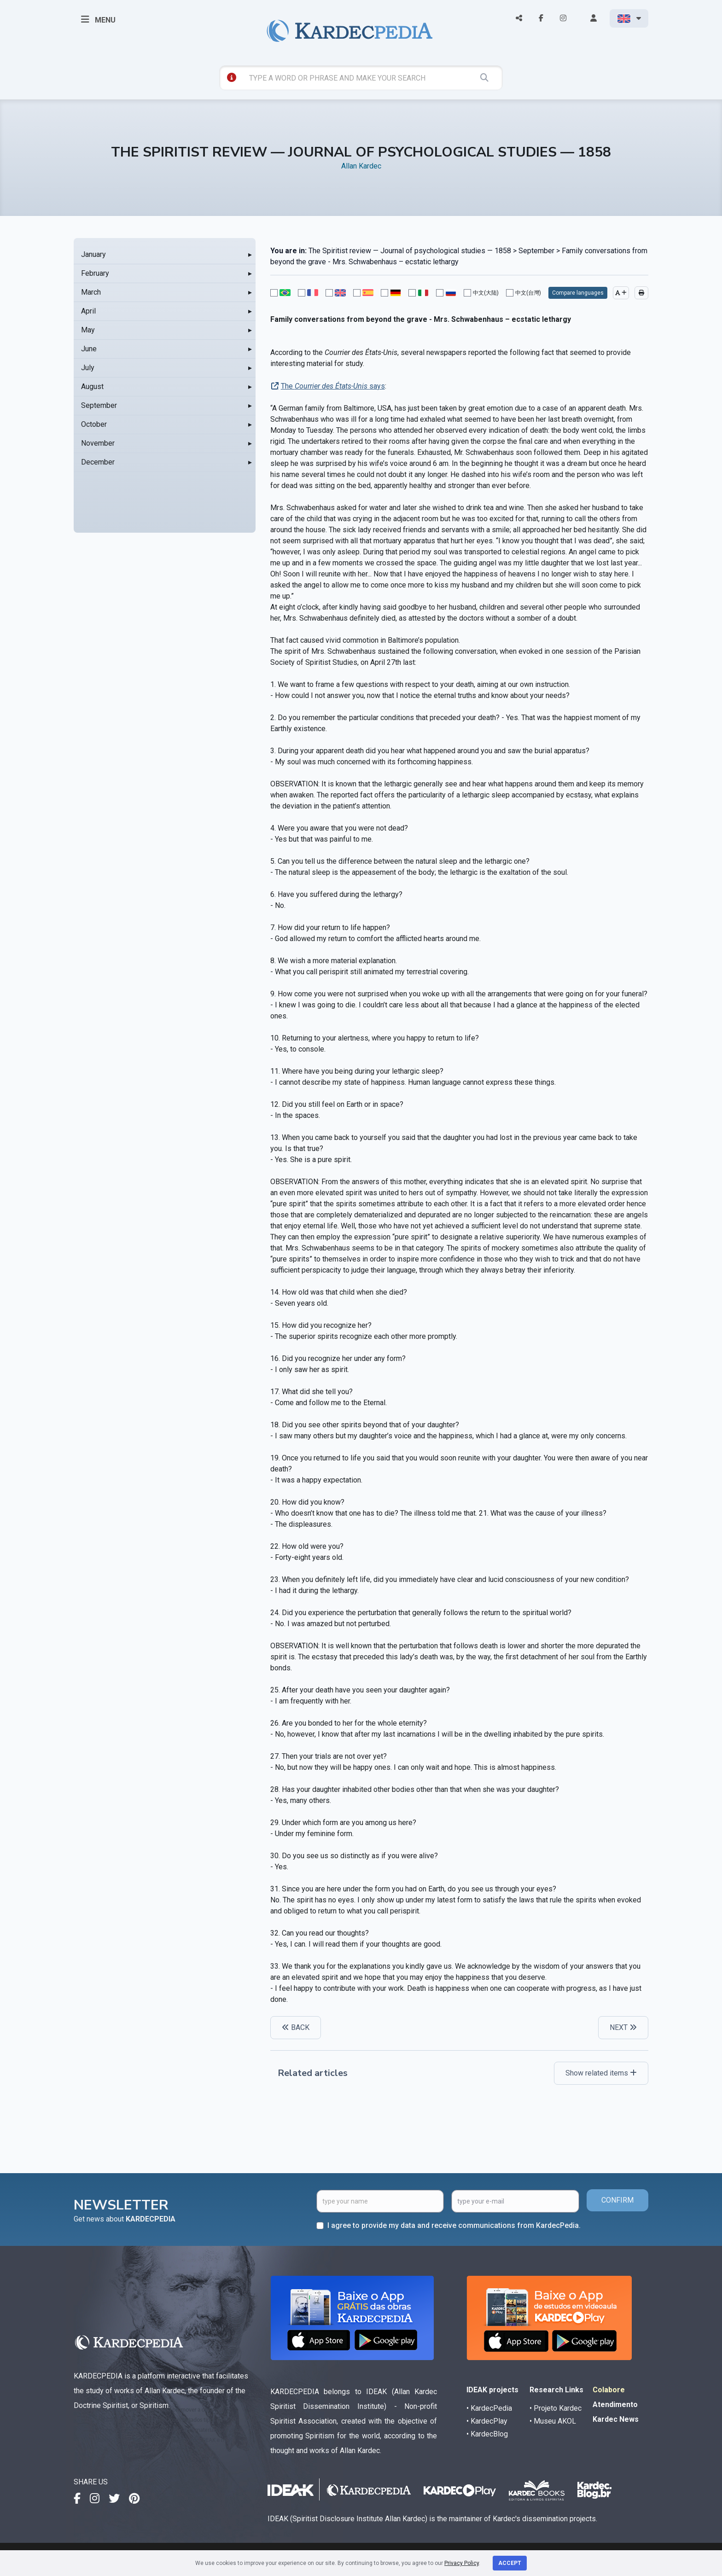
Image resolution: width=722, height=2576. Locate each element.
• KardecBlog (487, 2434)
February (95, 273)
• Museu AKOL (553, 2421)
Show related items (601, 2073)
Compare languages (578, 293)
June (89, 348)
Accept (509, 2563)
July (87, 367)
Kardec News (616, 2419)
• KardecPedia (489, 2408)
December (98, 462)
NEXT (623, 2027)
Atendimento (615, 2404)
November (98, 443)
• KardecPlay (486, 2421)
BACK (295, 2027)
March (91, 292)
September (99, 405)
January (93, 254)
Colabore (609, 2389)
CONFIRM (617, 2200)
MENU (98, 19)
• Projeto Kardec (556, 2408)
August (92, 386)
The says (333, 386)
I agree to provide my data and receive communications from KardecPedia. (454, 2225)
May (88, 330)
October (94, 424)
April (88, 311)
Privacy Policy (461, 2563)
